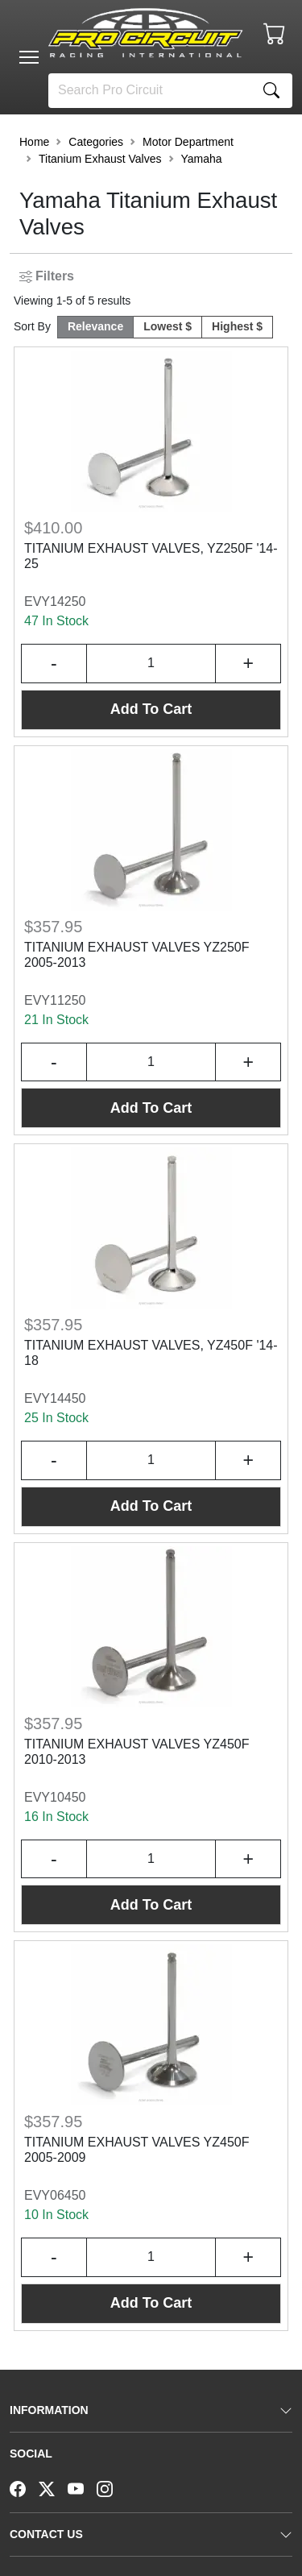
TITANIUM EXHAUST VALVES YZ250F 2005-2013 (136, 954)
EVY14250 (55, 601)
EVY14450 (55, 1398)
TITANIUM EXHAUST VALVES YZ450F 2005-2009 (136, 2149)
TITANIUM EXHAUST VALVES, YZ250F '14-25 (151, 555)
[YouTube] (82, 2487)
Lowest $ (167, 326)
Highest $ (237, 326)
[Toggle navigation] (29, 57)
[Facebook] (24, 2487)
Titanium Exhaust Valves (100, 158)
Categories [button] (95, 141)
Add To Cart (151, 709)
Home (34, 141)
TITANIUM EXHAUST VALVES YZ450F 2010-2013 (136, 1751)
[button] (29, 57)
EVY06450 (55, 2195)
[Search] (149, 90)
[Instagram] (111, 2487)
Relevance (95, 326)
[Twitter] (53, 2487)
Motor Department (188, 141)
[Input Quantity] (151, 663)
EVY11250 (55, 1000)
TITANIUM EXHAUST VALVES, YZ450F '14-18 (151, 1352)
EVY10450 (55, 1797)
